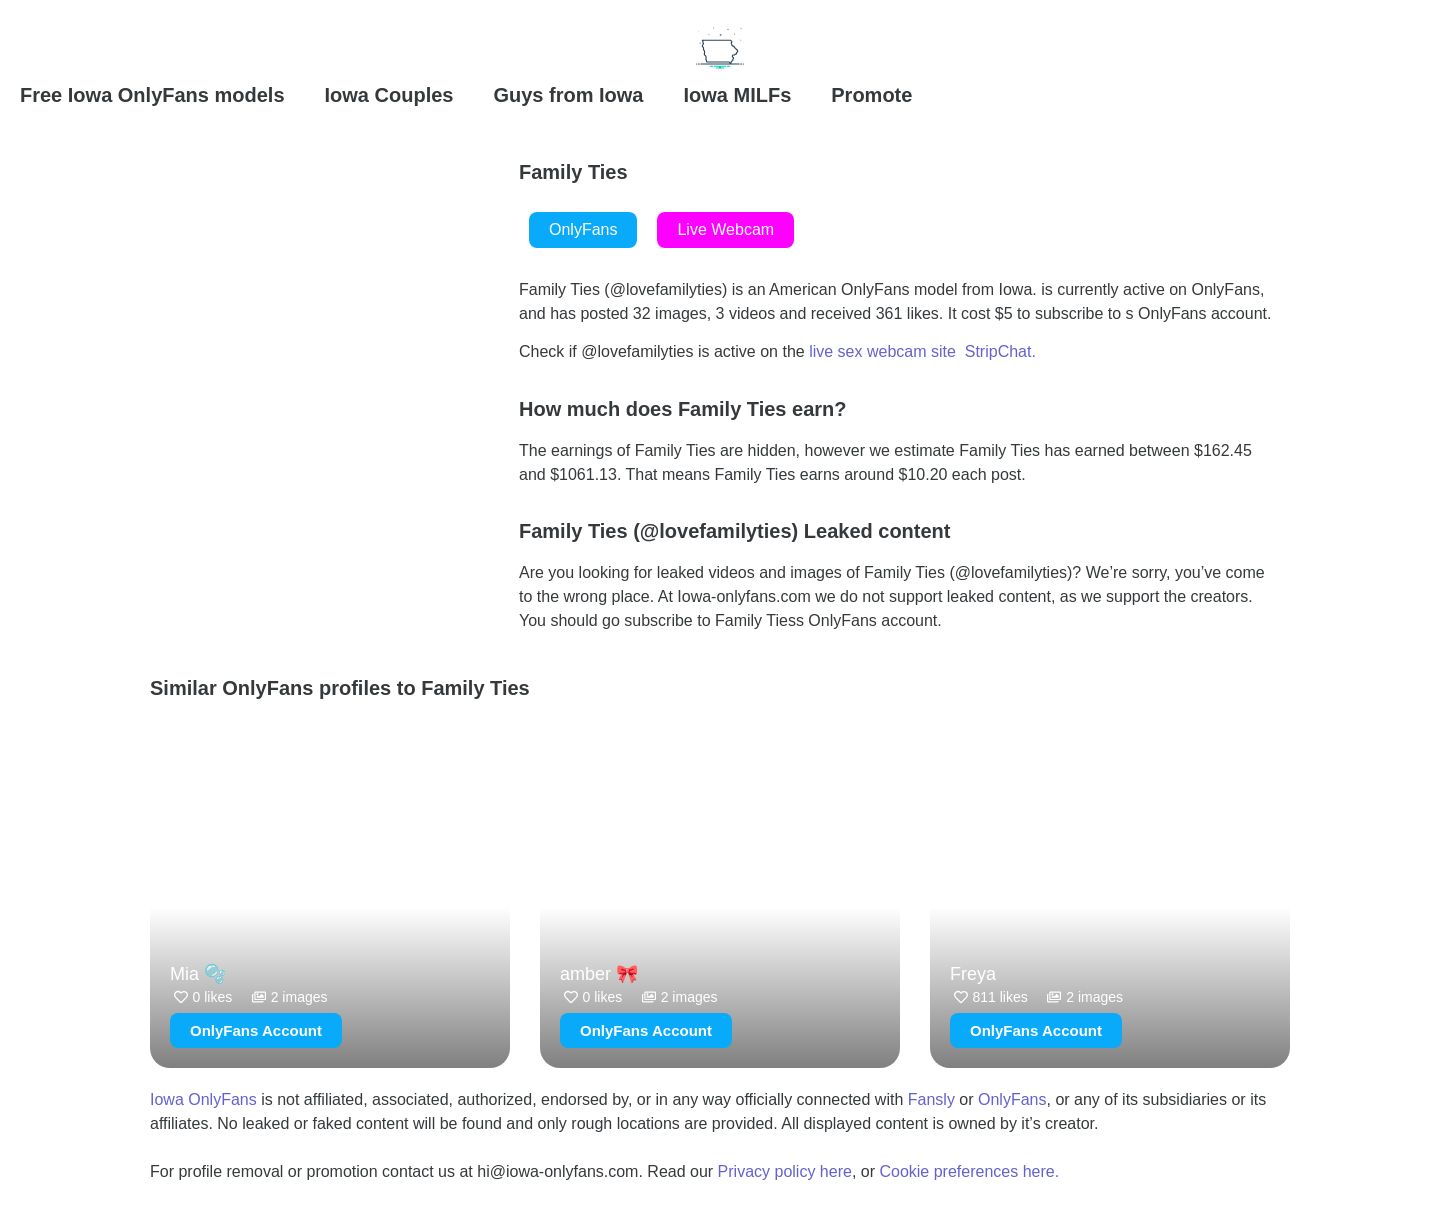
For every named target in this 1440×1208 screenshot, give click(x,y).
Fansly (931, 1099)
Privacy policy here (785, 1171)
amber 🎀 (599, 974)
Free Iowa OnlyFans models (152, 95)
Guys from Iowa (568, 95)
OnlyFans (1012, 1099)
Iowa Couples (389, 95)
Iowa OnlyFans (203, 1099)
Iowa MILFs (737, 95)
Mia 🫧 (198, 974)
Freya (973, 974)
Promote (871, 95)
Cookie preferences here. (971, 1171)
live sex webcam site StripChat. (922, 351)
